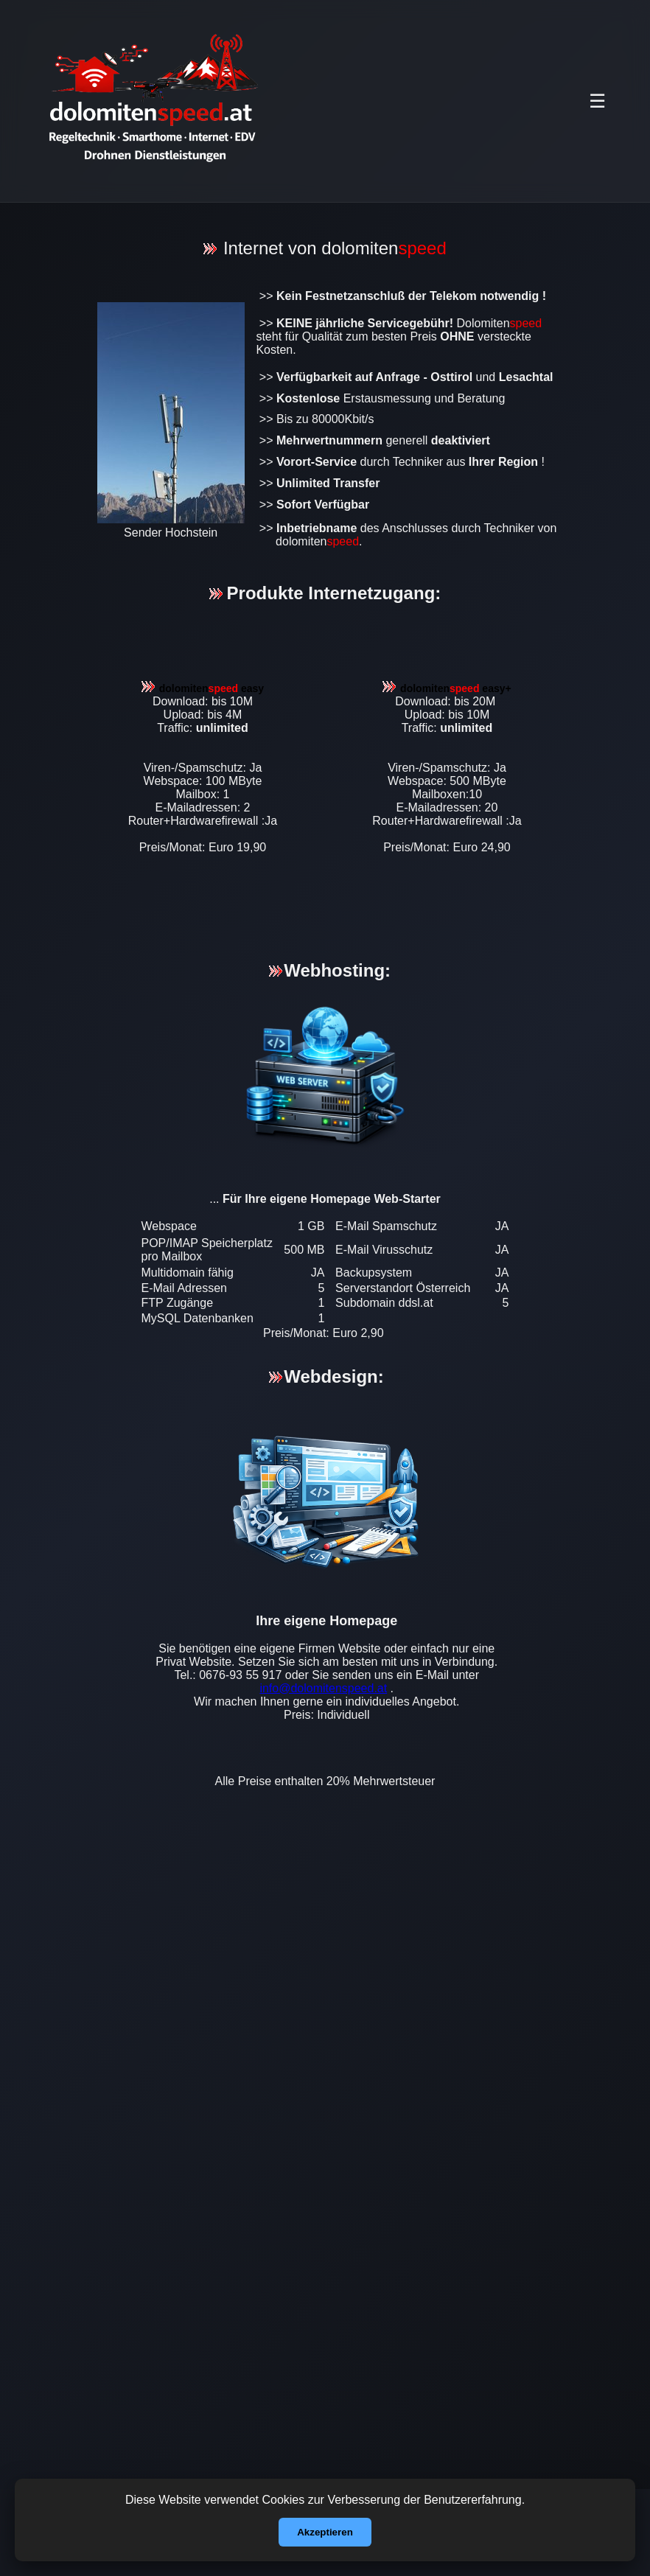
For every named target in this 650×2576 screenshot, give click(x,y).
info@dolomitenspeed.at (323, 1688)
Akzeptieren (325, 2532)
